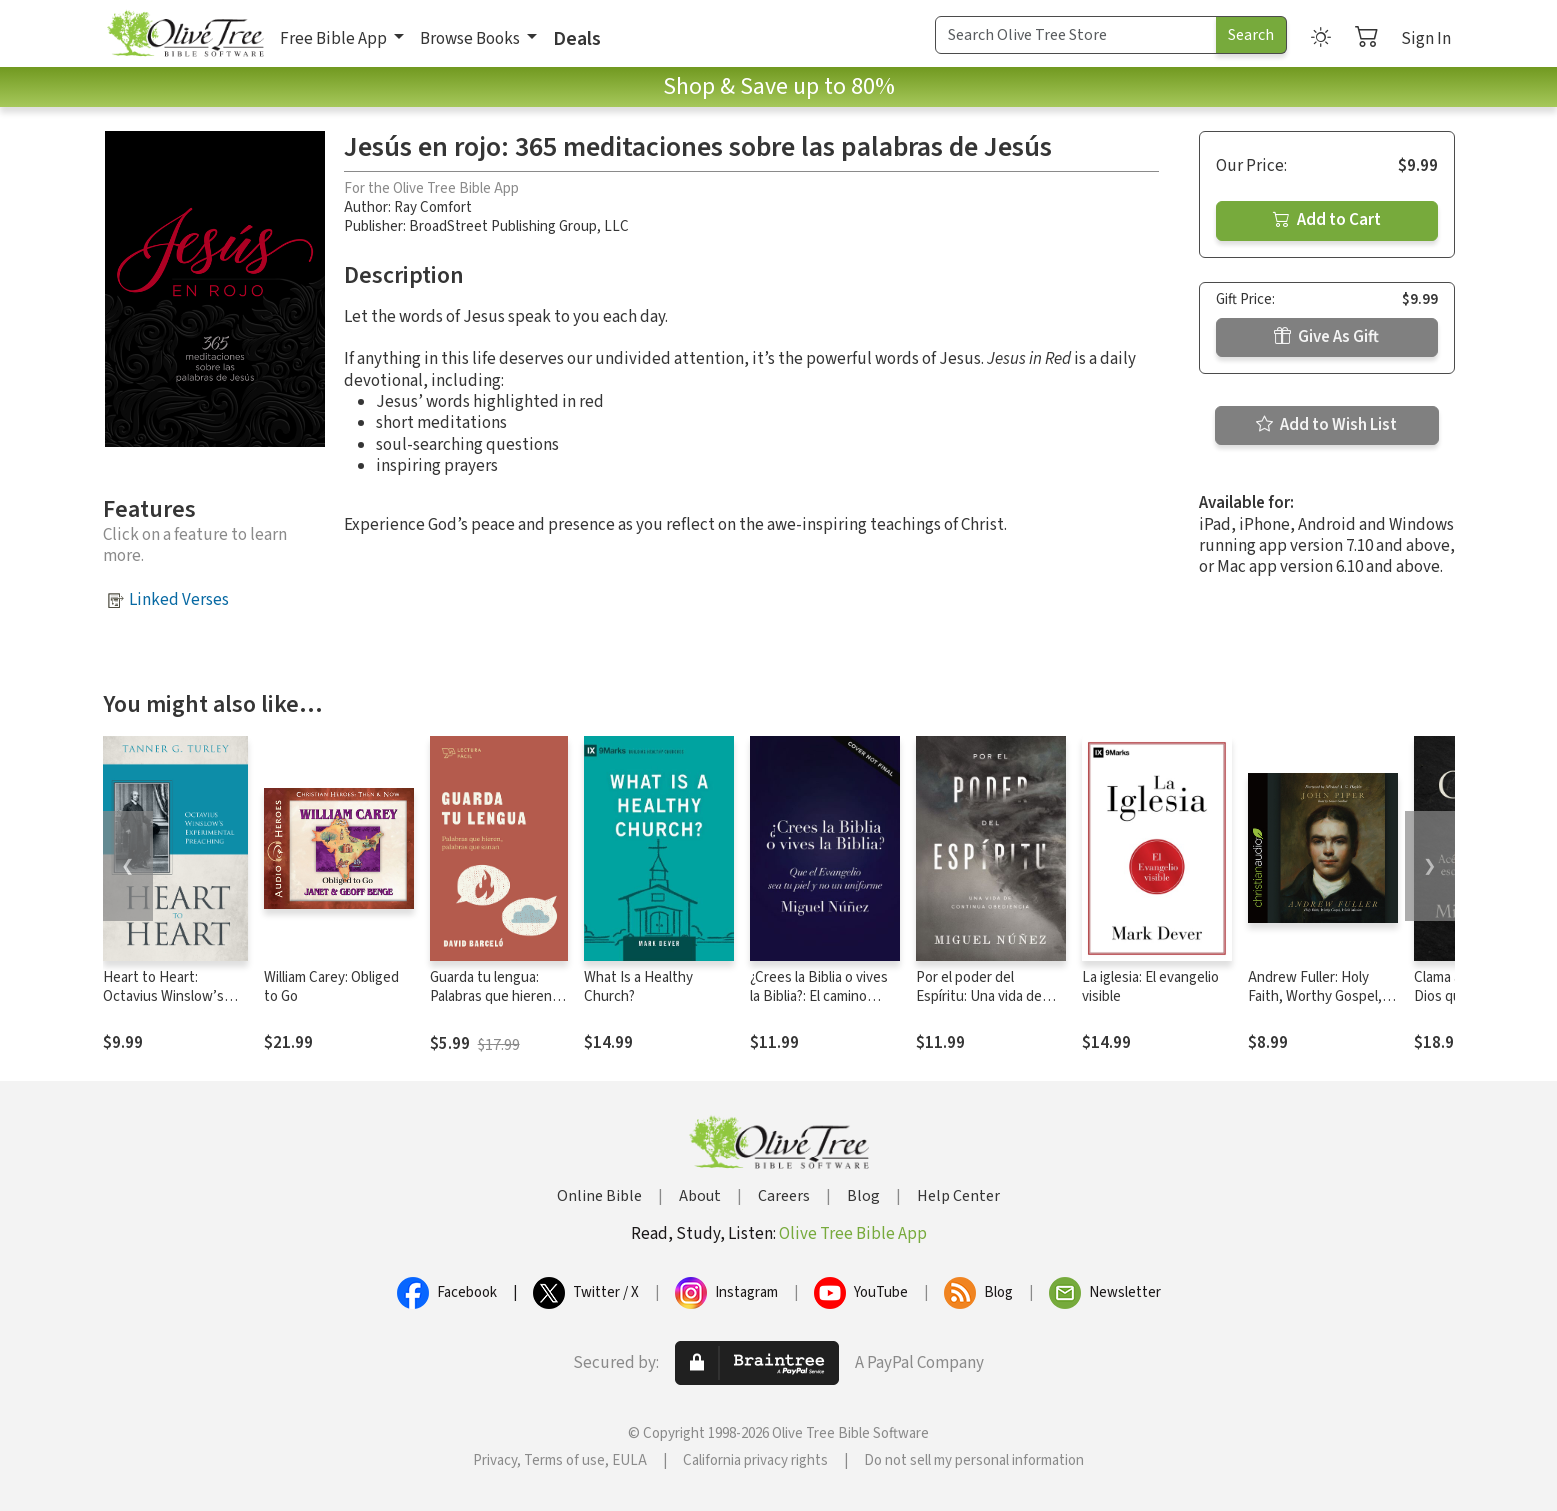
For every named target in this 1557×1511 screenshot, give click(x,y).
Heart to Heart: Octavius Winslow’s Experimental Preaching (163, 1006)
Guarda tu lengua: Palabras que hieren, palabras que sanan (493, 996)
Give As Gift (1326, 337)
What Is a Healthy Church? (638, 987)
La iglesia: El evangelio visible (1150, 987)
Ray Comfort (433, 207)
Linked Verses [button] (179, 600)
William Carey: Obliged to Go (331, 987)
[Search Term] (1076, 35)
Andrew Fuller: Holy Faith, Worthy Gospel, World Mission (1315, 996)
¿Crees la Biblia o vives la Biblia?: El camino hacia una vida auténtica (824, 996)
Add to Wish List (1326, 425)
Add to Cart (1327, 220)
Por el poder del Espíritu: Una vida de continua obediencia (979, 996)
